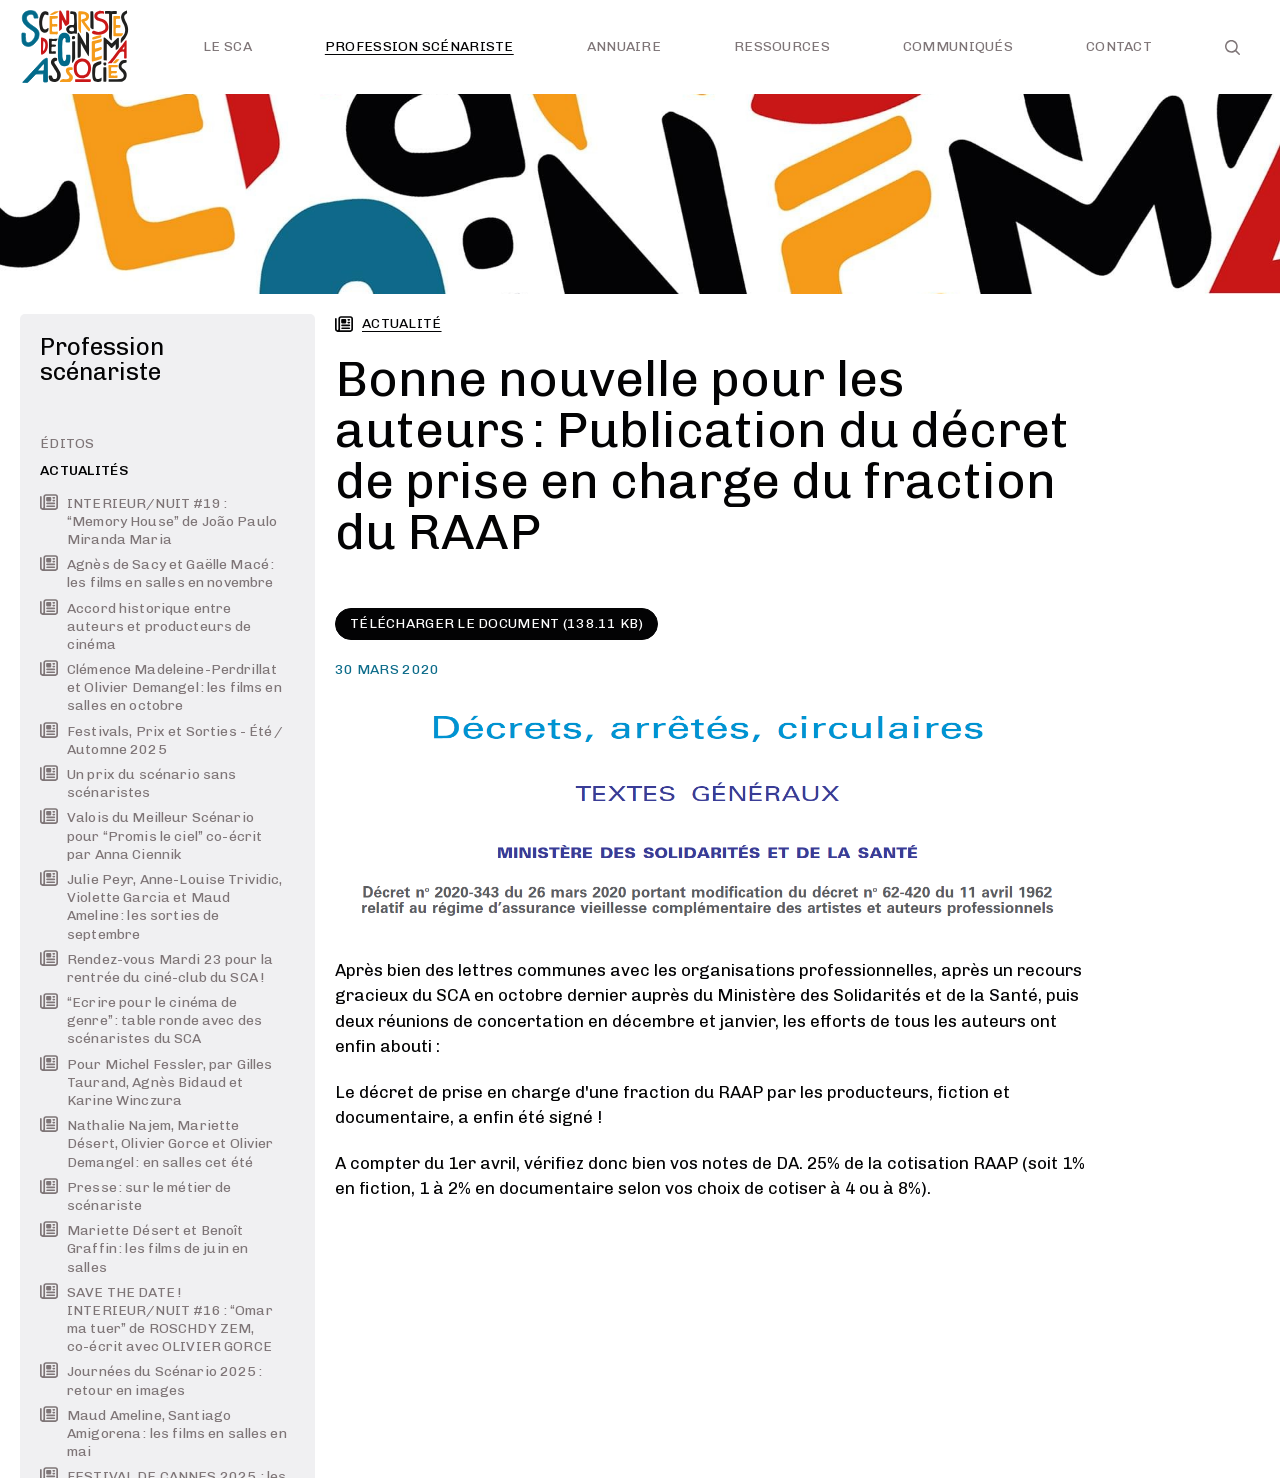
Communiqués (958, 46)
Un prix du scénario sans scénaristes (138, 783)
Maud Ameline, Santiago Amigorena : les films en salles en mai (163, 1433)
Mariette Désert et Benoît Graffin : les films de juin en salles (144, 1248)
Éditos (67, 443)
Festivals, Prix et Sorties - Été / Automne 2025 (162, 740)
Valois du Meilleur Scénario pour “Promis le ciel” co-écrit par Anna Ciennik (151, 835)
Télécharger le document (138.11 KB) (496, 623)
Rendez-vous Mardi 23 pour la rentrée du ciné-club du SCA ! (156, 968)
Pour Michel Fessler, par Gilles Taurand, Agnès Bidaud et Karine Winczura (156, 1082)
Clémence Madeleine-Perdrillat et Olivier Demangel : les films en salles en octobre (161, 687)
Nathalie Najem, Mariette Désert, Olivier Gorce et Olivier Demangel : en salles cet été (156, 1143)
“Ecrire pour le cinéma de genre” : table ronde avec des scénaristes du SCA (151, 1020)
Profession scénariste (419, 46)
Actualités (84, 470)
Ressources (782, 46)
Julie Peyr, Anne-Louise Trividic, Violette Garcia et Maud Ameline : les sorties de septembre (161, 907)
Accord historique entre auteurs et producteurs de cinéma (146, 626)
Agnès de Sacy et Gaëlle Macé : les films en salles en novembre (157, 573)
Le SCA (227, 46)
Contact (1119, 46)
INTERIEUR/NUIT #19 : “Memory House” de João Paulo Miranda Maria (158, 521)
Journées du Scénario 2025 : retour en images (151, 1380)
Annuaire (624, 46)
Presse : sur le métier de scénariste (136, 1196)
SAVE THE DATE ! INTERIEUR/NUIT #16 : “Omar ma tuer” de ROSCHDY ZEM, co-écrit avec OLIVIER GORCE (156, 1320)
